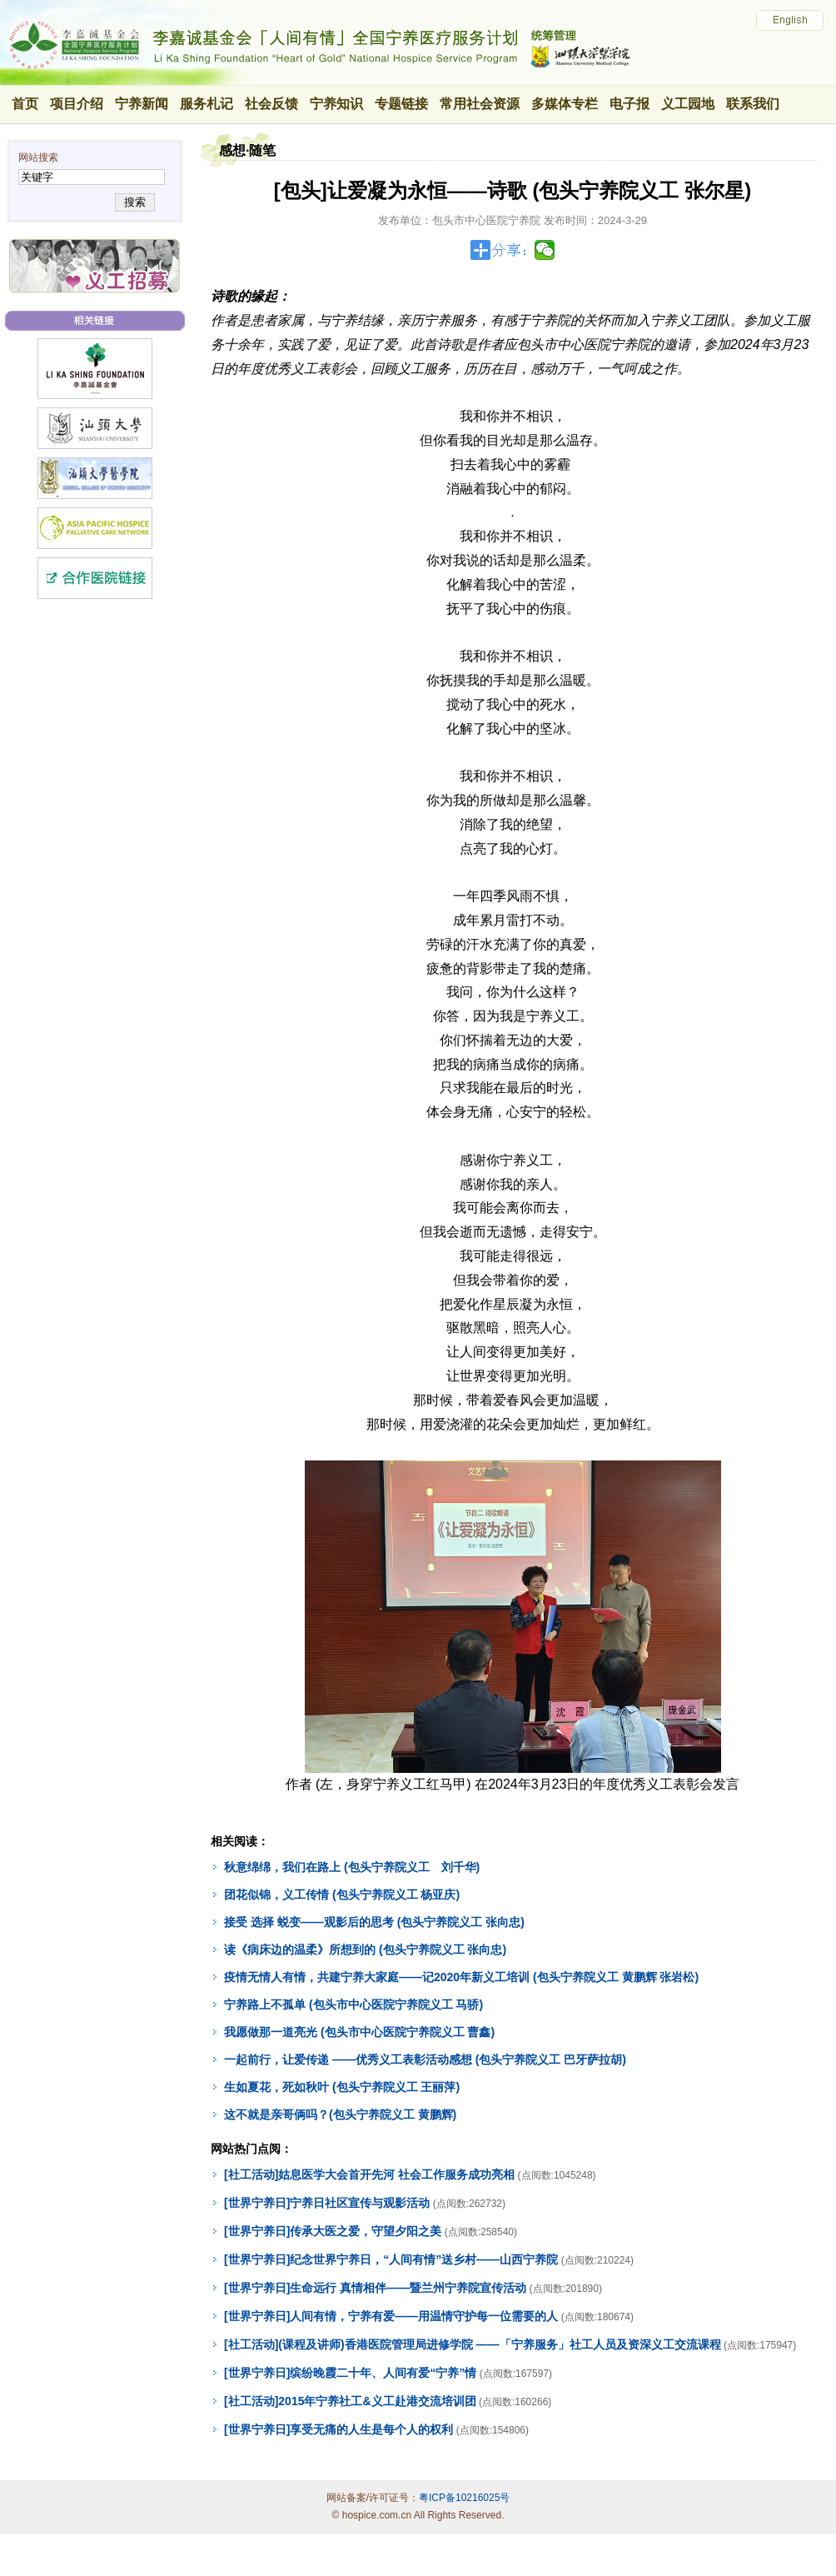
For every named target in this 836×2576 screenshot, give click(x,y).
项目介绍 (76, 104)
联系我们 (752, 104)
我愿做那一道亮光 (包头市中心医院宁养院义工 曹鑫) (359, 2032)
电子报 (629, 104)
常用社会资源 (480, 104)
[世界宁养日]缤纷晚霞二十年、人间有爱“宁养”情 (350, 2372)
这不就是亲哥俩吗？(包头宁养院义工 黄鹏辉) (340, 2114)
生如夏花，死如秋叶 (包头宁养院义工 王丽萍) (342, 2087)
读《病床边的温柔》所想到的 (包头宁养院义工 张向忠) (365, 1949)
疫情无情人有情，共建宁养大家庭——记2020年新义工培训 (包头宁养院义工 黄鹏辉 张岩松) (461, 1977)
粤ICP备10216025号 (464, 2498)
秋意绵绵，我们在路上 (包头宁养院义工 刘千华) (352, 1867)
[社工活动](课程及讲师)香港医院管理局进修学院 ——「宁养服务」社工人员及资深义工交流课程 (472, 2344)
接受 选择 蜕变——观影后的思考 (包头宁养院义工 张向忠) (374, 1922)
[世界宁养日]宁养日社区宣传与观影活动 (327, 2202)
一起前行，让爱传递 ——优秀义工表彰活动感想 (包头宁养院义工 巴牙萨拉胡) (425, 2059)
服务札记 (206, 104)
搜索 (134, 202)
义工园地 (687, 104)
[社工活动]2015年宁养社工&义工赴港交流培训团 (350, 2401)
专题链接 (401, 104)
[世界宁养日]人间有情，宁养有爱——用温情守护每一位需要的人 (391, 2316)
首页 (25, 104)
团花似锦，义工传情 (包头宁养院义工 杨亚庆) (342, 1894)
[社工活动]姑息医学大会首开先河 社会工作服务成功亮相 (369, 2174)
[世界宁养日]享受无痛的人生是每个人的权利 (338, 2429)
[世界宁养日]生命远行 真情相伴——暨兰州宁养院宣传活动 (375, 2287)
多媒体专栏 (564, 104)
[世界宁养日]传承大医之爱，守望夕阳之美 (332, 2231)
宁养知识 (336, 104)
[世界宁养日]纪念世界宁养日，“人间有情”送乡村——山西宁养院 (391, 2259)
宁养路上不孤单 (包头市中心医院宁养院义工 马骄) (353, 2004)
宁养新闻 (141, 104)
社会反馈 (271, 104)
